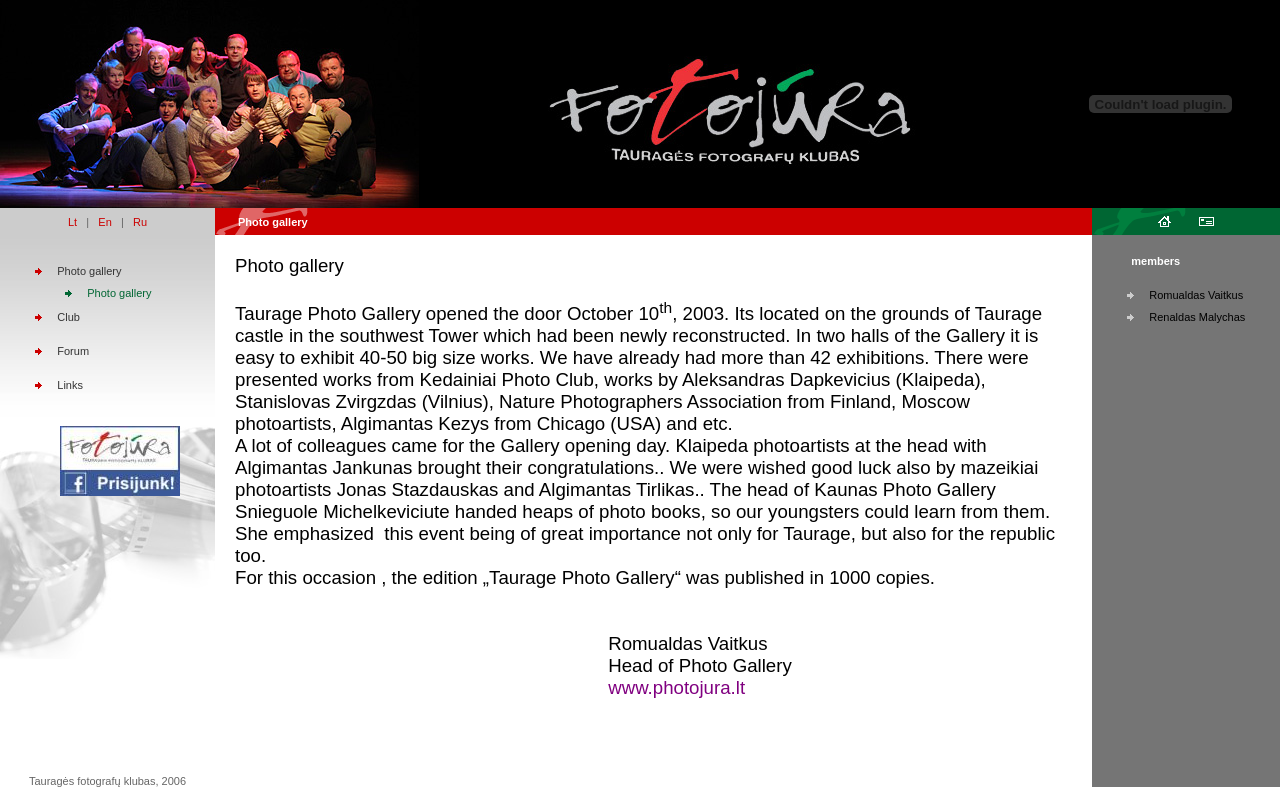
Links (70, 385)
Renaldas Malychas (1197, 317)
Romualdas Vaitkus (1196, 295)
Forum (73, 351)
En (104, 222)
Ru (140, 222)
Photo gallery (89, 271)
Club (68, 317)
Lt (72, 222)
